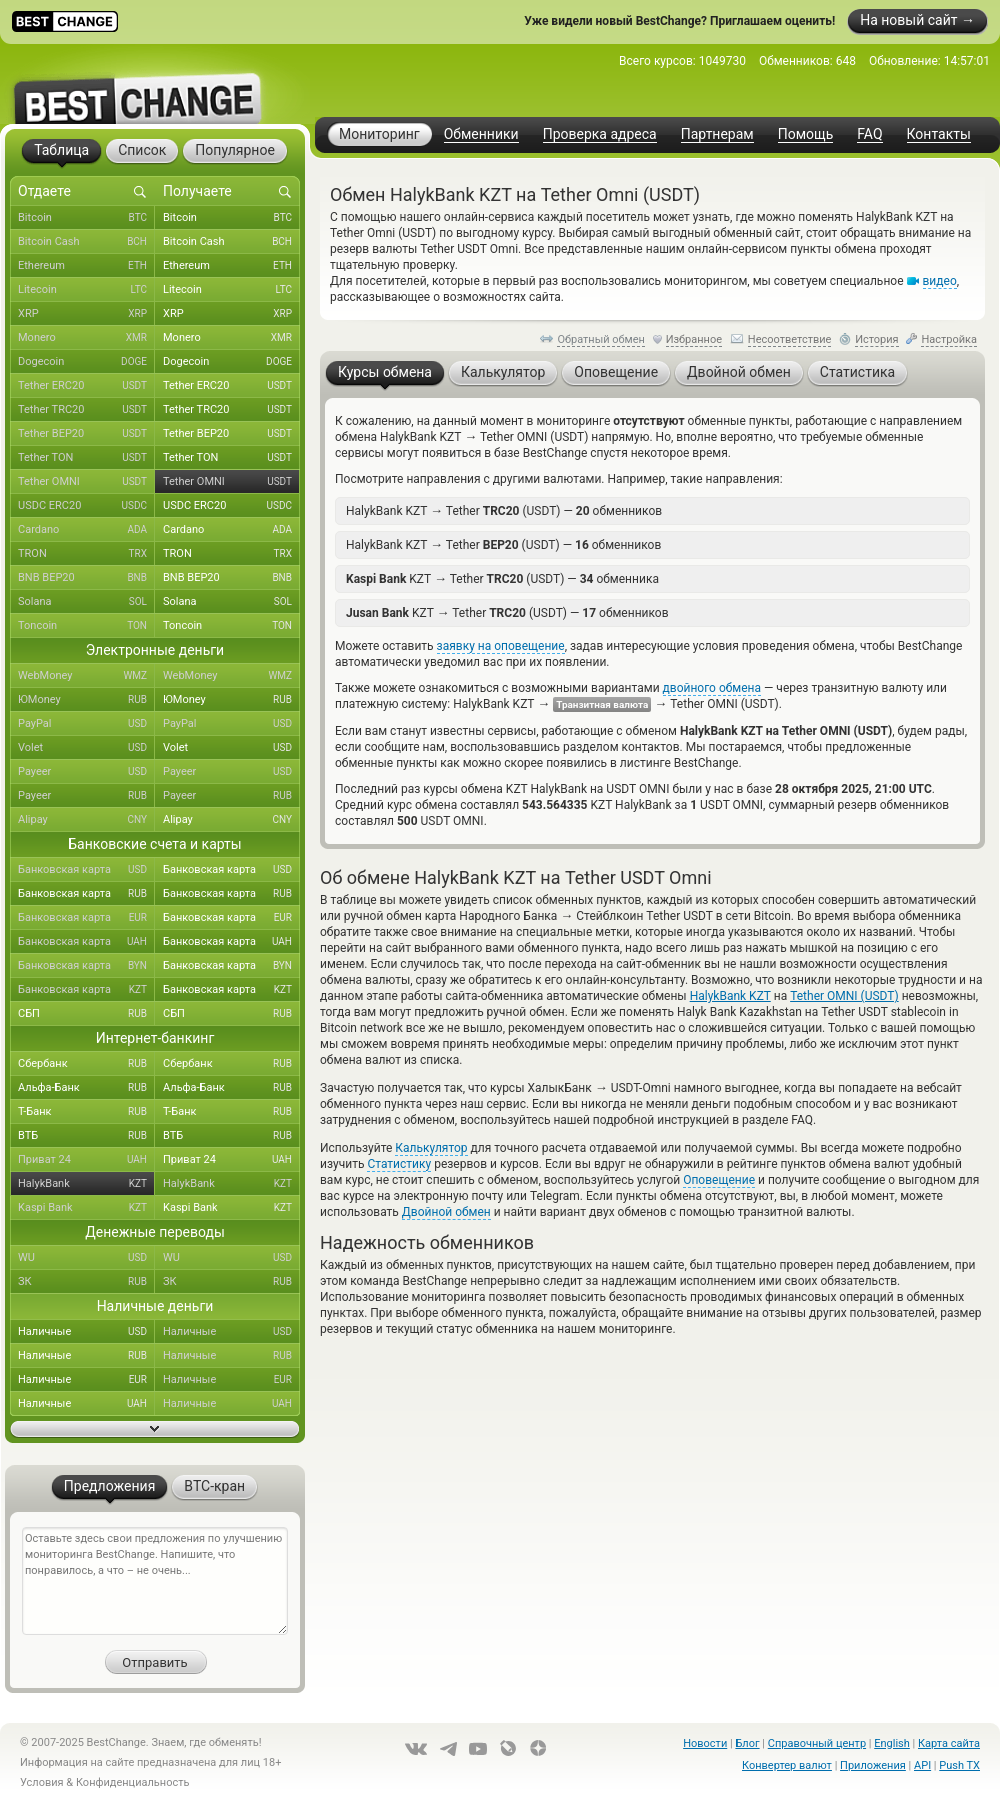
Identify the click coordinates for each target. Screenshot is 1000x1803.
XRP (86, 314)
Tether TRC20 (86, 410)
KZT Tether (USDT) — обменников (507, 612)
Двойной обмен (446, 1212)
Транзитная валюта (602, 704)
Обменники (481, 134)
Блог (747, 1743)
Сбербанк (86, 1064)
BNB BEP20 (86, 578)
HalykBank (86, 1184)
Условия (42, 1782)
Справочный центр (817, 1743)
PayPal (86, 724)
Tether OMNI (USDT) (844, 996)
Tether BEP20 (86, 434)
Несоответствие (790, 339)
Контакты (939, 134)
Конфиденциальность (133, 1782)
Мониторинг (379, 134)
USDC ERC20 (86, 506)
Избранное (694, 339)
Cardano (86, 530)
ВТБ (86, 1136)
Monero (86, 338)
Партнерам (717, 134)
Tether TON (86, 458)
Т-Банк (86, 1112)
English (892, 1743)
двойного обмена (712, 688)
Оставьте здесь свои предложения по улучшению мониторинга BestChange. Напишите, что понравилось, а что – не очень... (155, 1581)
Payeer (86, 772)
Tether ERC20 (86, 386)
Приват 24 (86, 1160)
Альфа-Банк (86, 1088)
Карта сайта (949, 1743)
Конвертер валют (787, 1765)
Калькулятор (431, 1148)
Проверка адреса (600, 134)
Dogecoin (86, 362)
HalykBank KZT (730, 996)
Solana (86, 602)
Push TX (959, 1765)
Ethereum (86, 266)
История (877, 339)
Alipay (86, 820)
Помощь (806, 134)
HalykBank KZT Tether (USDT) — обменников (504, 510)
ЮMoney (86, 700)
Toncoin (86, 626)
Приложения (873, 1765)
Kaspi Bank (86, 1208)
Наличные (86, 1332)
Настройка (949, 339)
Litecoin (86, 290)
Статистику (399, 1164)
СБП (86, 1014)
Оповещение (719, 1180)
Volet (86, 748)
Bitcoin (86, 218)
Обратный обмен (601, 339)
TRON (86, 554)
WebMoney (86, 676)
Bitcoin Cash (86, 242)
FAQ (869, 134)
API (922, 1765)
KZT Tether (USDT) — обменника (502, 578)
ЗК (86, 1282)
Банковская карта (86, 870)
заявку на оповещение (501, 646)
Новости (705, 1743)
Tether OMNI (86, 482)
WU (86, 1258)
